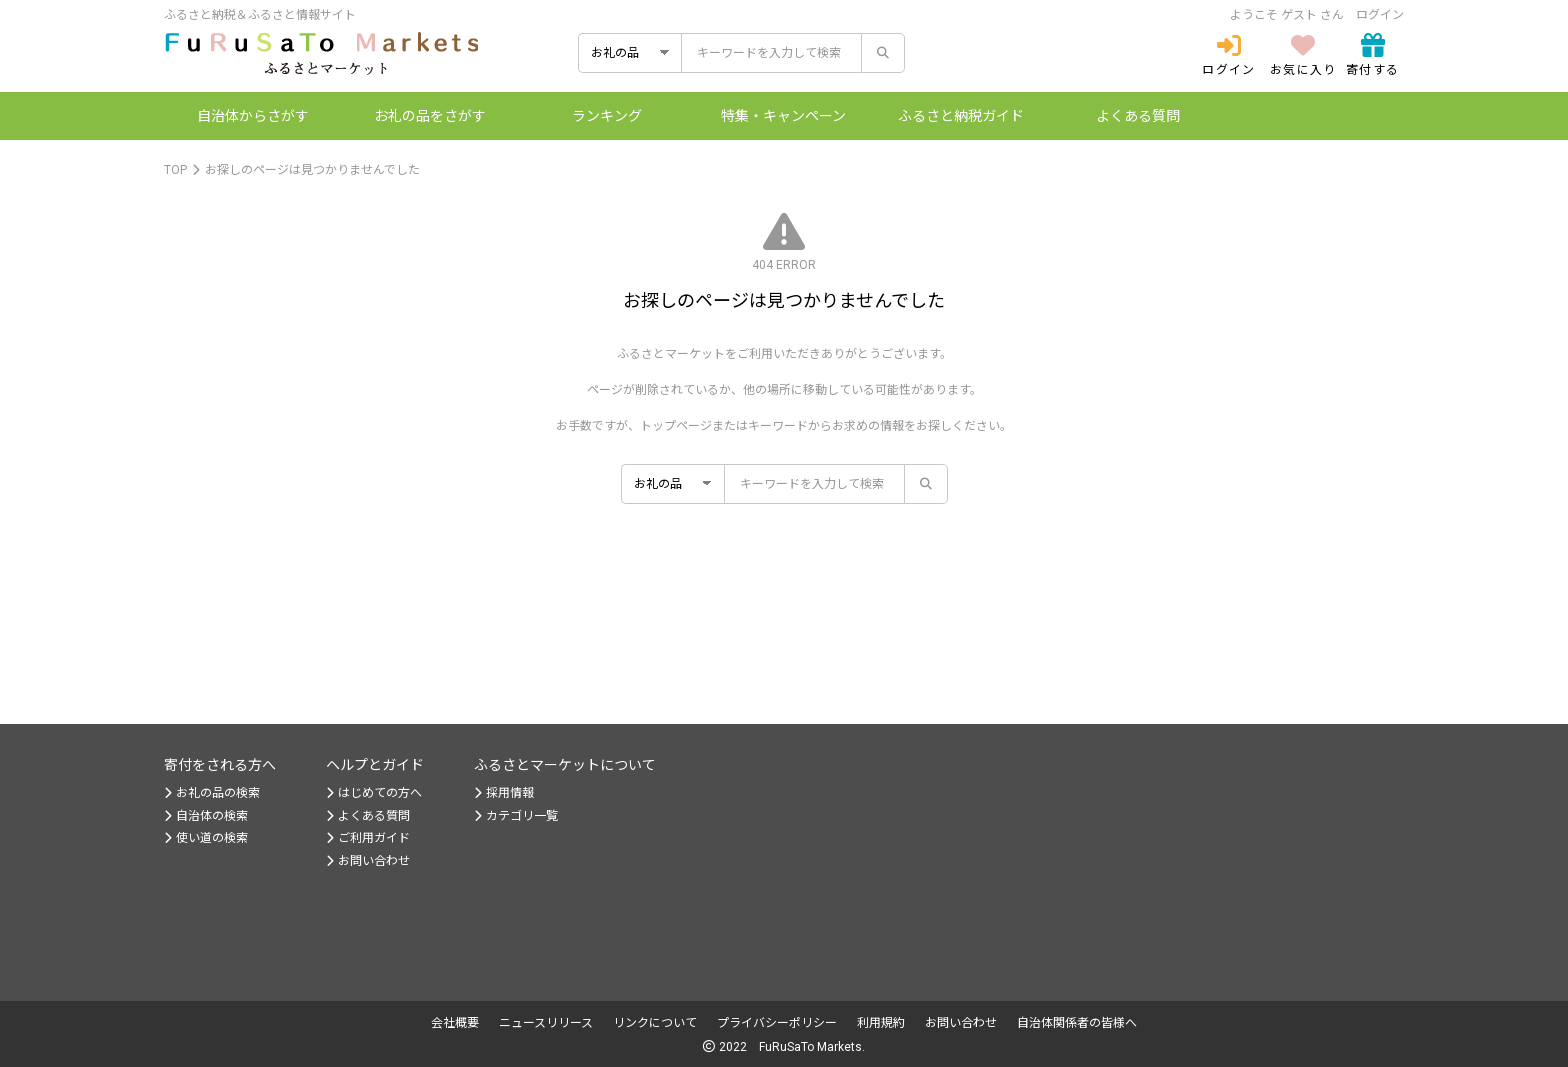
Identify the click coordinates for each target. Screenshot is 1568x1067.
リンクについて (655, 1023)
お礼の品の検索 (212, 793)
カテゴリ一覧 (516, 816)
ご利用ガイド (368, 838)
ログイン (1380, 15)
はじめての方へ (374, 793)
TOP (175, 170)
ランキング (607, 116)
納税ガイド (961, 116)
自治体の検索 (206, 816)
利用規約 (881, 1023)
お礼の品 (430, 116)
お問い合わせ (368, 861)
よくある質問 (1138, 116)
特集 (783, 116)
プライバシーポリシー (777, 1023)
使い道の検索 (206, 838)
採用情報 (504, 793)
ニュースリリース (546, 1023)
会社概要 (455, 1023)
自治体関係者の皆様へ (1077, 1023)
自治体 (253, 116)
